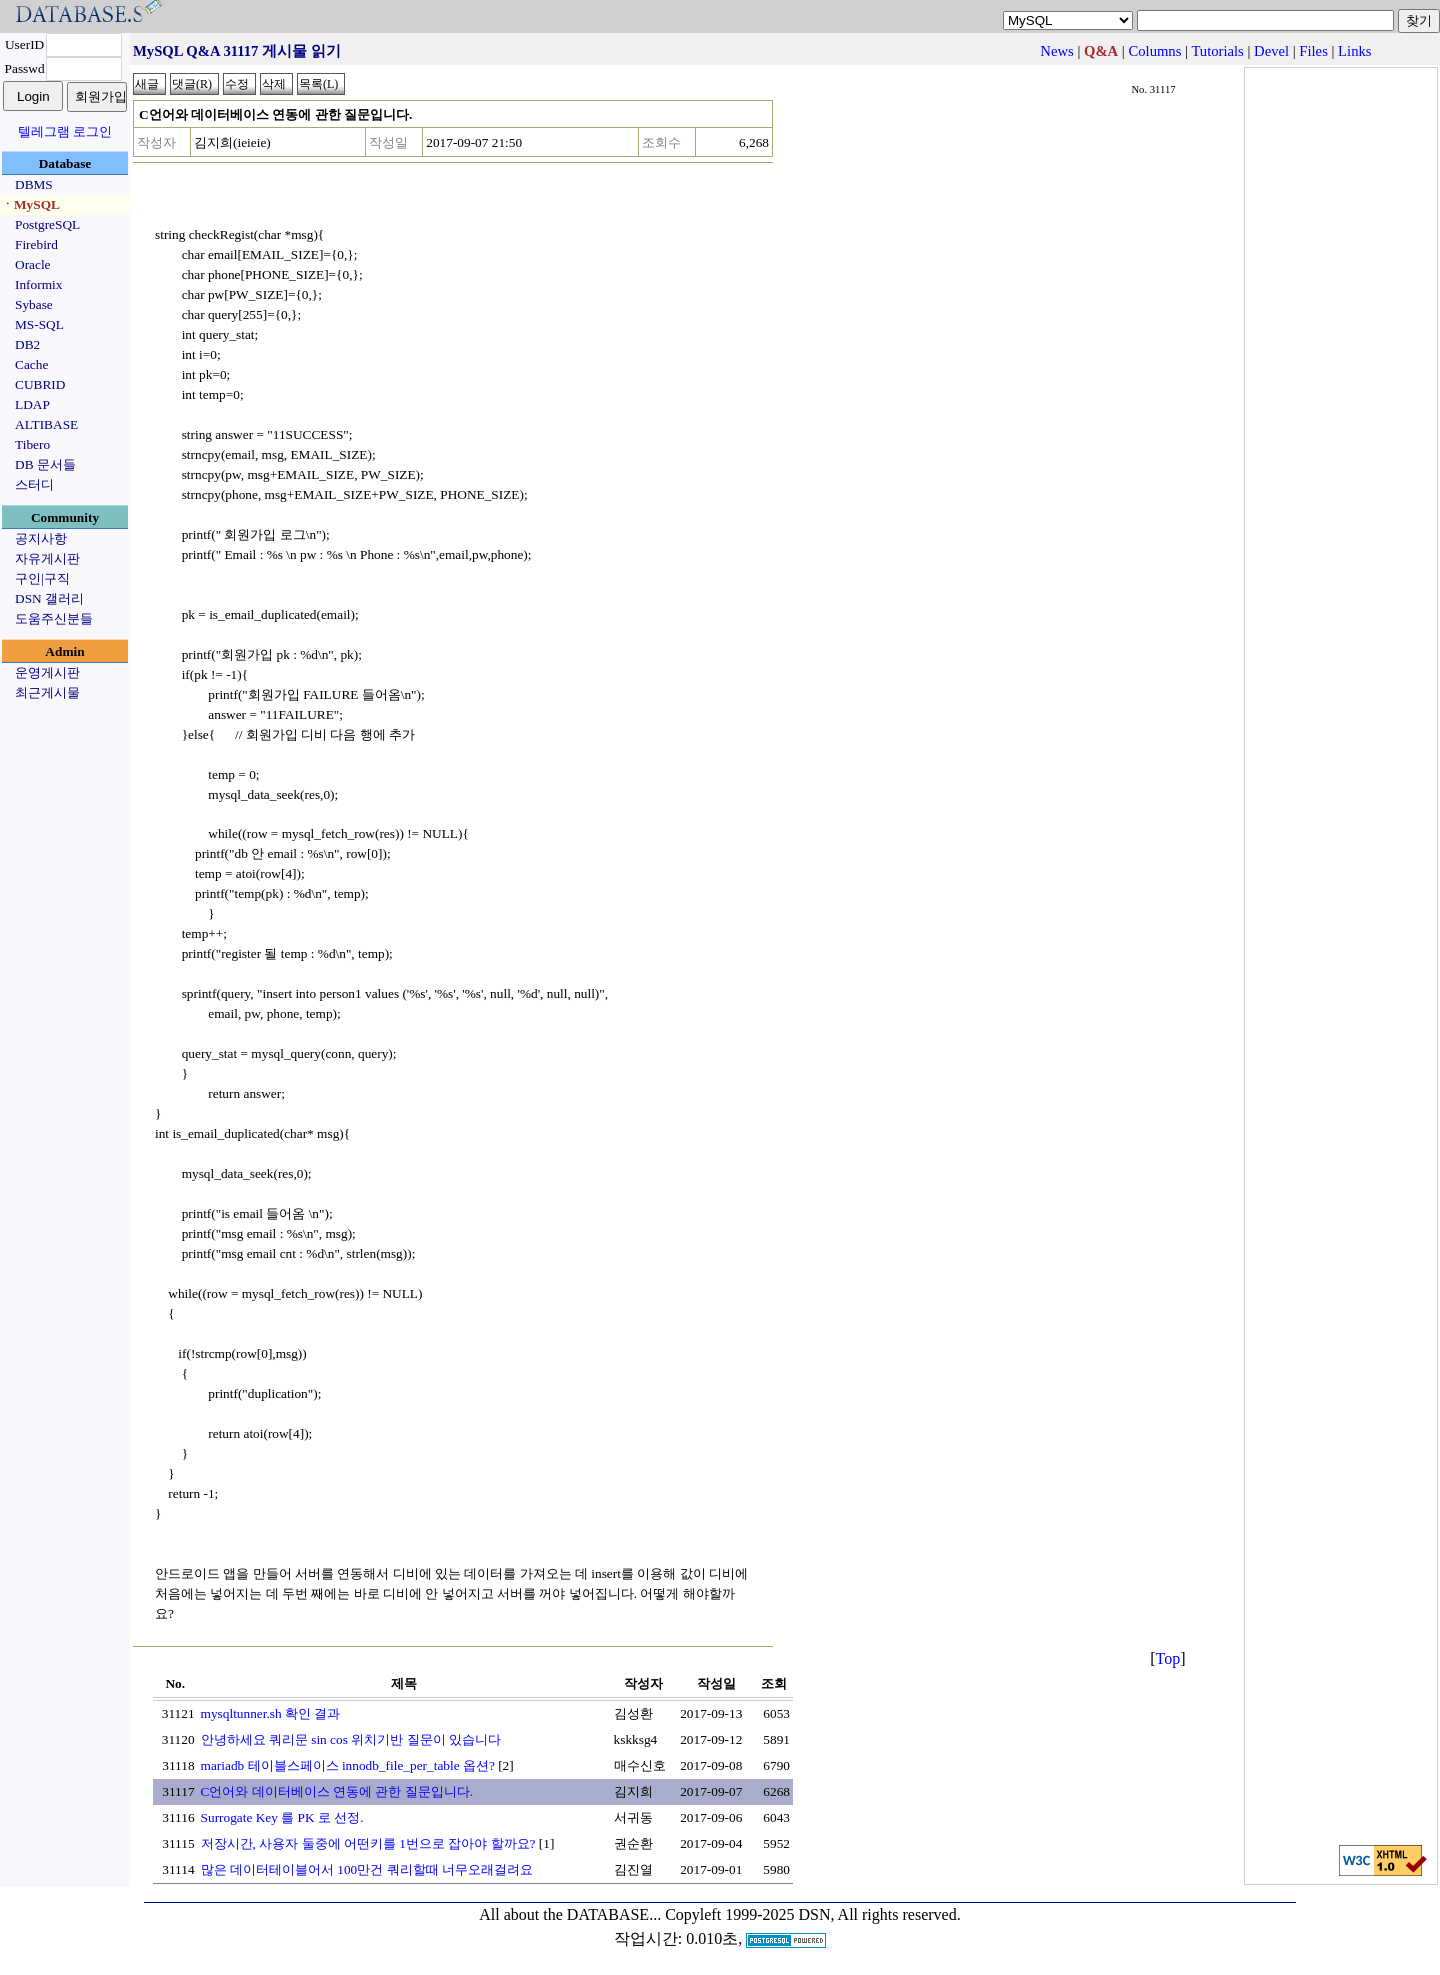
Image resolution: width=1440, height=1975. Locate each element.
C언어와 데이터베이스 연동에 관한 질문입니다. (337, 1791)
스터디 (34, 484)
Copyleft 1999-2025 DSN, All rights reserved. (813, 1914)
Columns (1154, 51)
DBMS (34, 184)
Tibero (32, 444)
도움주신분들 (54, 618)
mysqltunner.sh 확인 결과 (271, 1713)
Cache (31, 364)
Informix (38, 284)
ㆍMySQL (30, 204)
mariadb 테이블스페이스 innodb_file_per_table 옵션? (348, 1765)
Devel (1271, 51)
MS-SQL (39, 324)
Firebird (36, 244)
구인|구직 (42, 578)
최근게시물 (47, 692)
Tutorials (1217, 51)
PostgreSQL (47, 224)
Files (1313, 51)
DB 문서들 (45, 464)
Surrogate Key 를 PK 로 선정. (282, 1817)
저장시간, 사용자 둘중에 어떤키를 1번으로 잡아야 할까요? (368, 1843)
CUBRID (40, 384)
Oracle (33, 264)
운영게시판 (47, 672)
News (1056, 51)
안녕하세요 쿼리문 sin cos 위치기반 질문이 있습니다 (351, 1739)
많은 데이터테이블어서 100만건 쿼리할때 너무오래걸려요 (367, 1869)
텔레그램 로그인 (65, 131)
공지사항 (41, 538)
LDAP (32, 404)
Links (1354, 51)
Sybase (34, 304)
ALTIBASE (46, 424)
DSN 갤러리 (49, 598)
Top (1168, 1658)
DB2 (27, 344)
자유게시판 (47, 558)
